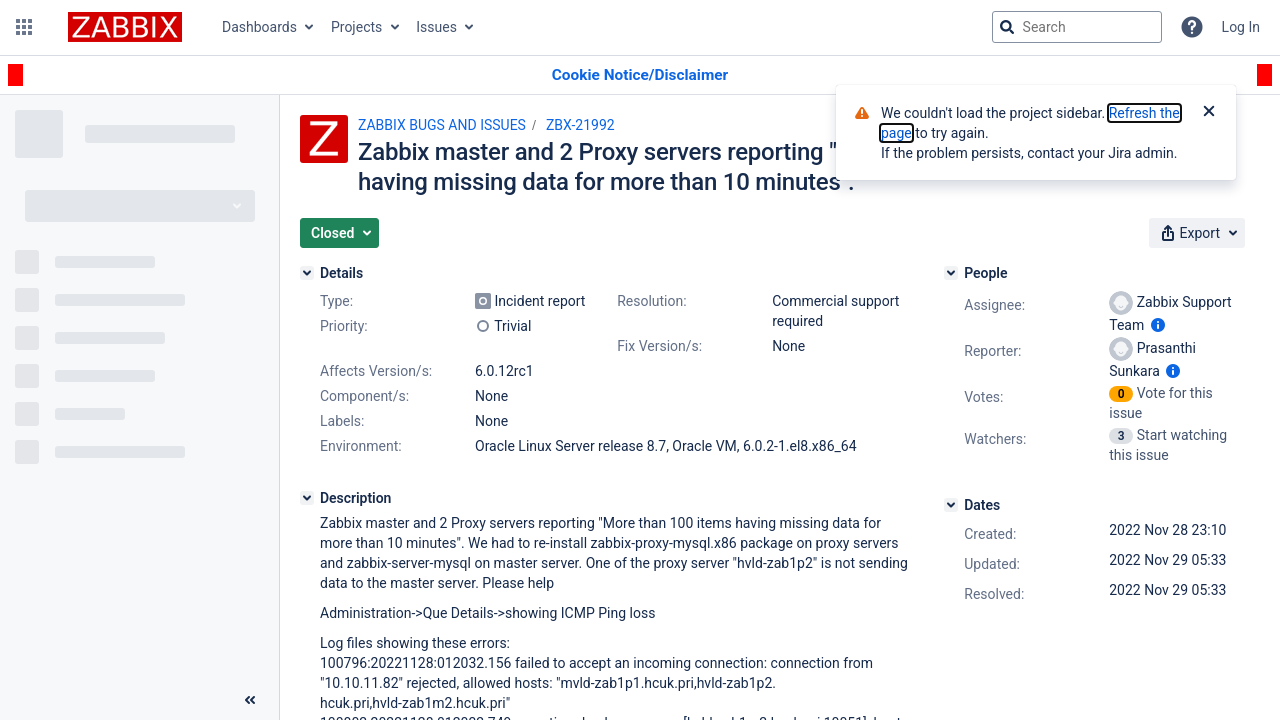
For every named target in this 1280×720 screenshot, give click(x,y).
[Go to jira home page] (125, 27)
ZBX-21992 (580, 125)
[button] (24, 27)
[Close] (1209, 113)
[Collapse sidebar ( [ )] (250, 700)
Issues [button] (436, 27)
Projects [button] (356, 27)
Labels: (342, 421)
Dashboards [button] (259, 27)
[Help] (1192, 27)
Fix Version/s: (659, 346)
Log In (1241, 27)
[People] (951, 273)
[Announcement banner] (640, 75)
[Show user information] (1158, 325)
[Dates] (951, 505)
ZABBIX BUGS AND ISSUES (442, 125)
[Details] (307, 273)
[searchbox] (1077, 27)
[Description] (307, 498)
